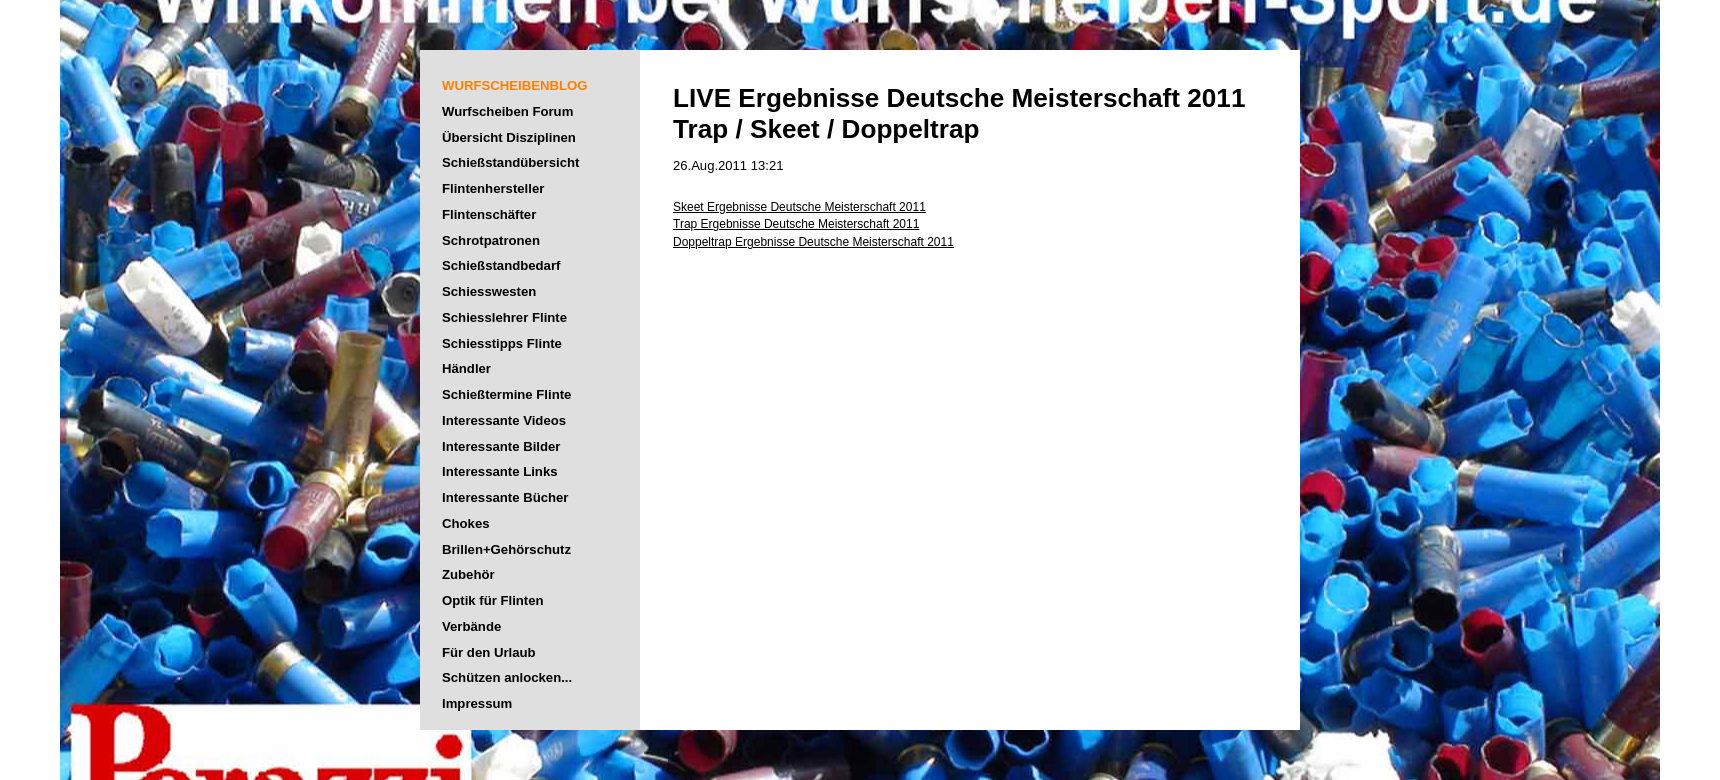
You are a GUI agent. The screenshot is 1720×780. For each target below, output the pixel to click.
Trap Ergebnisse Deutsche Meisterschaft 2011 (796, 224)
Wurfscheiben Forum (507, 111)
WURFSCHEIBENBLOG (514, 85)
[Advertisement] (1570, 475)
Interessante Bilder (501, 446)
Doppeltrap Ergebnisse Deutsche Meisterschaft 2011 (813, 242)
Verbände (471, 626)
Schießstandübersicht (510, 162)
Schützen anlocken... (507, 677)
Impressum (477, 703)
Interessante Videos (504, 420)
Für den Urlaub (489, 652)
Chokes (466, 523)
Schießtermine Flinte (506, 394)
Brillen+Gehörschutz (506, 549)
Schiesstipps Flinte (502, 343)
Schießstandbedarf (501, 265)
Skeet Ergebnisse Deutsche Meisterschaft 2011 (799, 207)
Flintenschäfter (489, 214)
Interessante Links (500, 471)
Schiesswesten (489, 291)
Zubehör (468, 574)
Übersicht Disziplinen (509, 137)
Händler (466, 368)
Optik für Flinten (493, 600)
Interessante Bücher (505, 497)
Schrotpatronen (491, 240)
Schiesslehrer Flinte (504, 317)
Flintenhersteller (493, 188)
